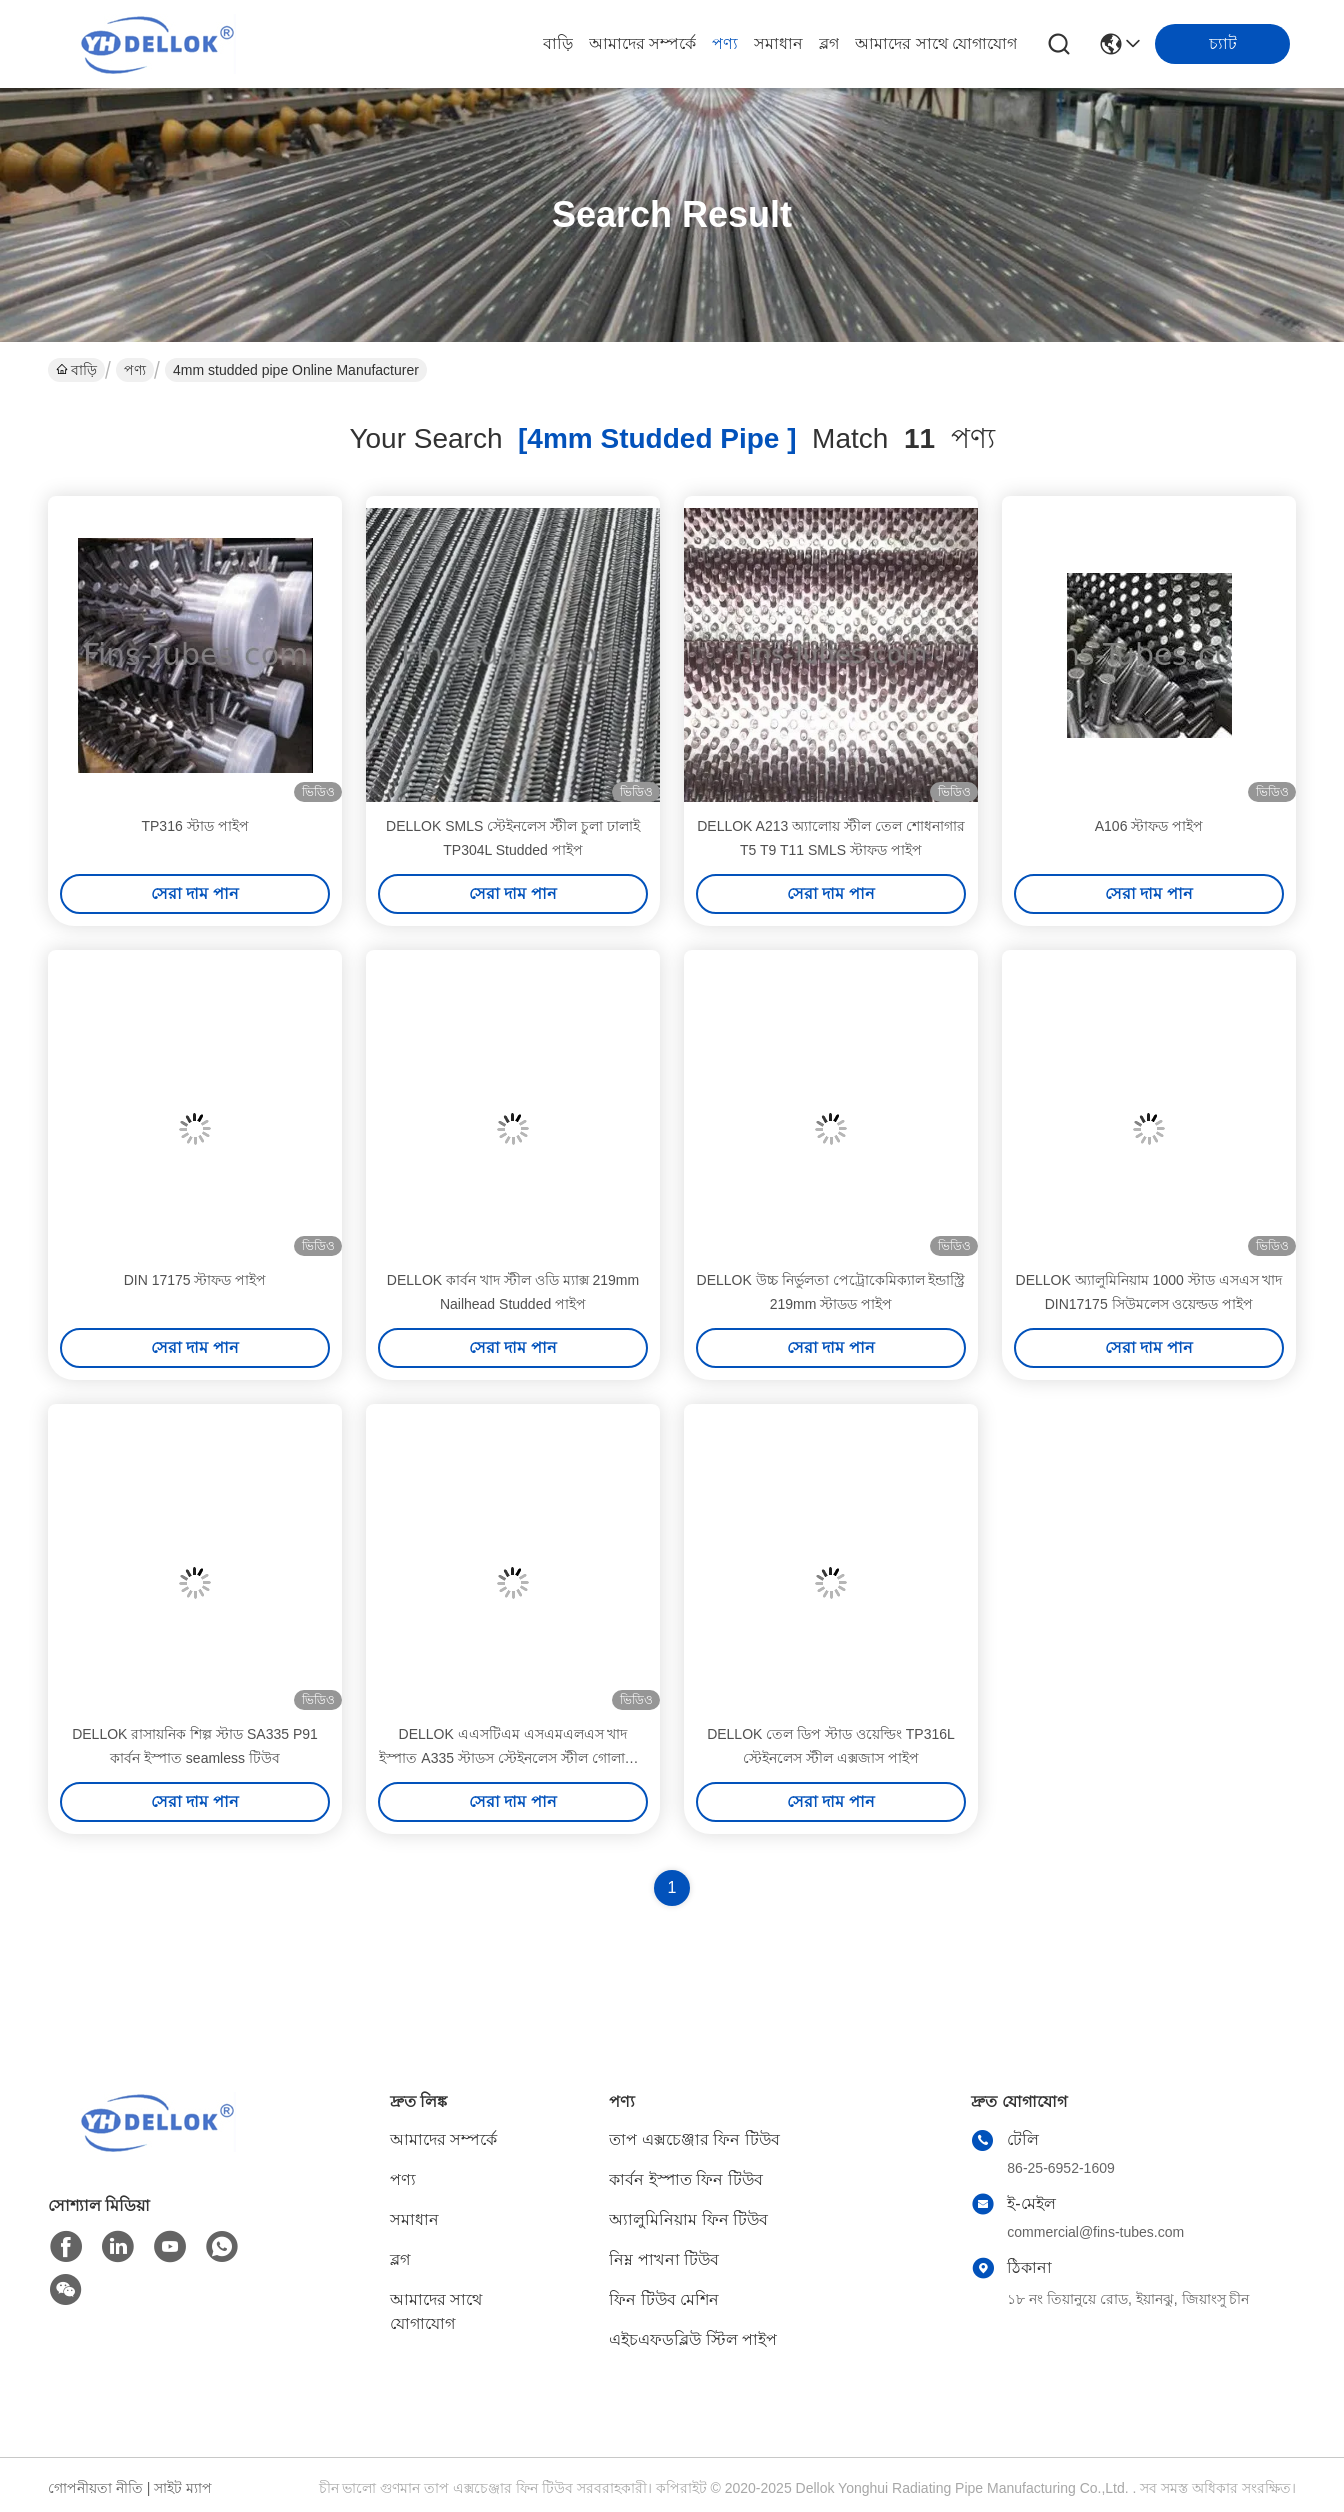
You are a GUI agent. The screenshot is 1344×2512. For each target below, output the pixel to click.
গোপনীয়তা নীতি (95, 2488)
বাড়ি (558, 43)
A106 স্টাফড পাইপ (1149, 826)
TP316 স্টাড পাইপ (194, 826)
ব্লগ (829, 43)
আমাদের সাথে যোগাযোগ (936, 43)
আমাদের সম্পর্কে (642, 43)
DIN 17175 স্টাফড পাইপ (195, 1280)
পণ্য (725, 43)
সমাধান (778, 43)
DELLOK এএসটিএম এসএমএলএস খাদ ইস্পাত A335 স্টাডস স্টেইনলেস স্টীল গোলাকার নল (512, 1758)
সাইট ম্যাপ (183, 2488)
